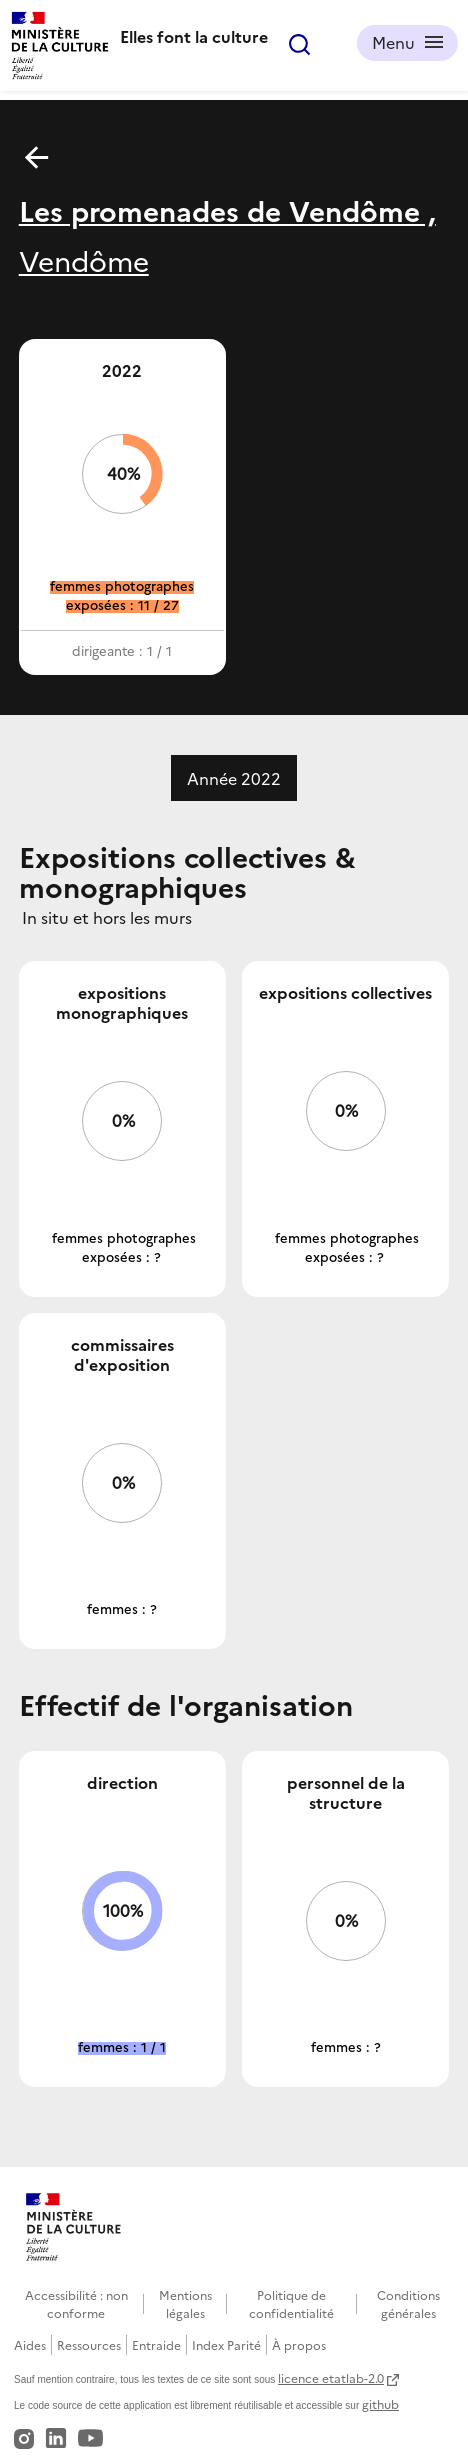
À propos (299, 2344)
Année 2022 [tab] (234, 778)
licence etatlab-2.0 (331, 2377)
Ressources (89, 2344)
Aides (30, 2344)
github (380, 2403)
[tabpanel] (234, 1464)
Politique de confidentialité (291, 2303)
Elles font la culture (194, 36)
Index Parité (226, 2344)
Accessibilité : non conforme (76, 2303)
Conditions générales (408, 2303)
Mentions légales (185, 2303)
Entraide (156, 2344)
